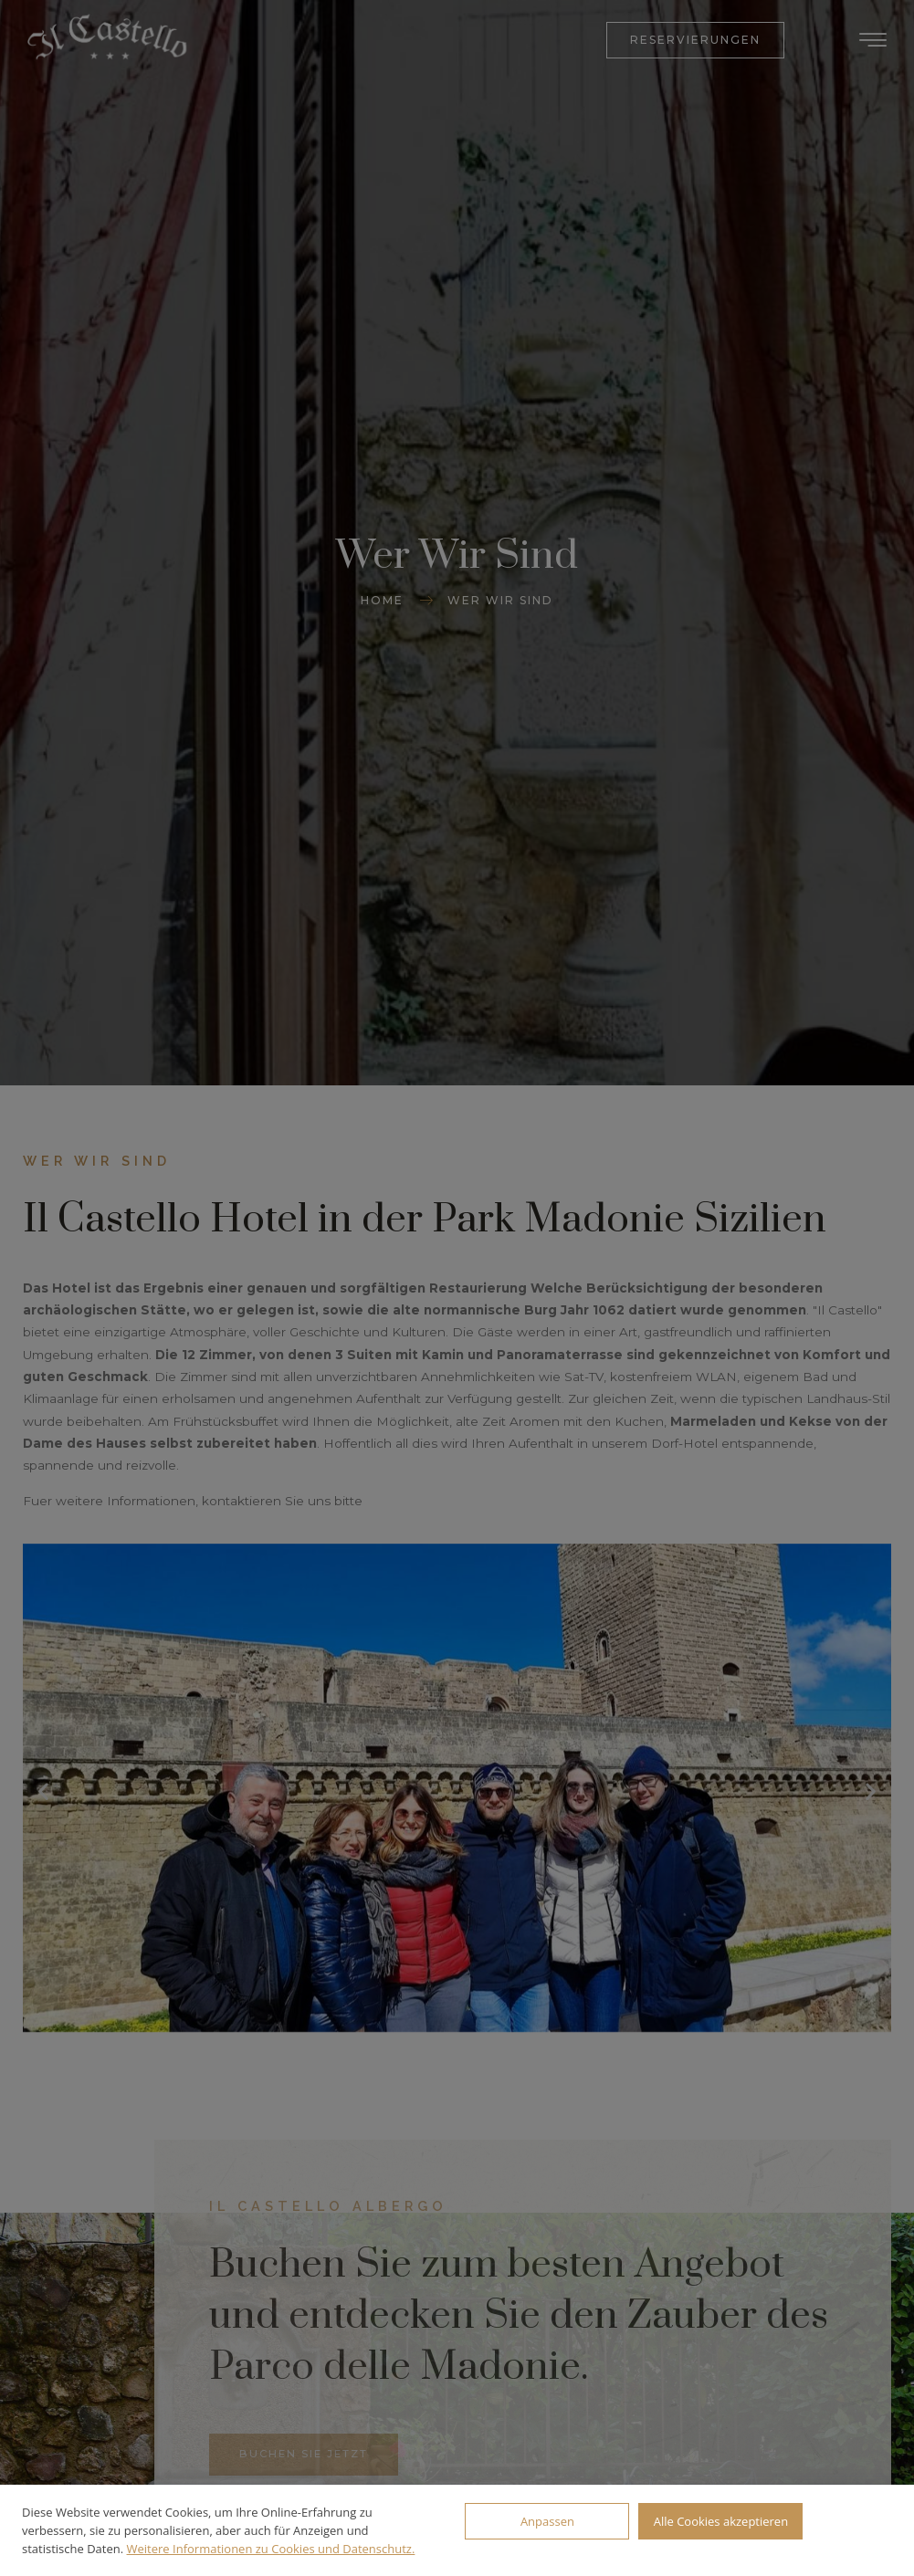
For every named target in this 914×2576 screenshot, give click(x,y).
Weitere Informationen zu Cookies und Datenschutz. (271, 2548)
